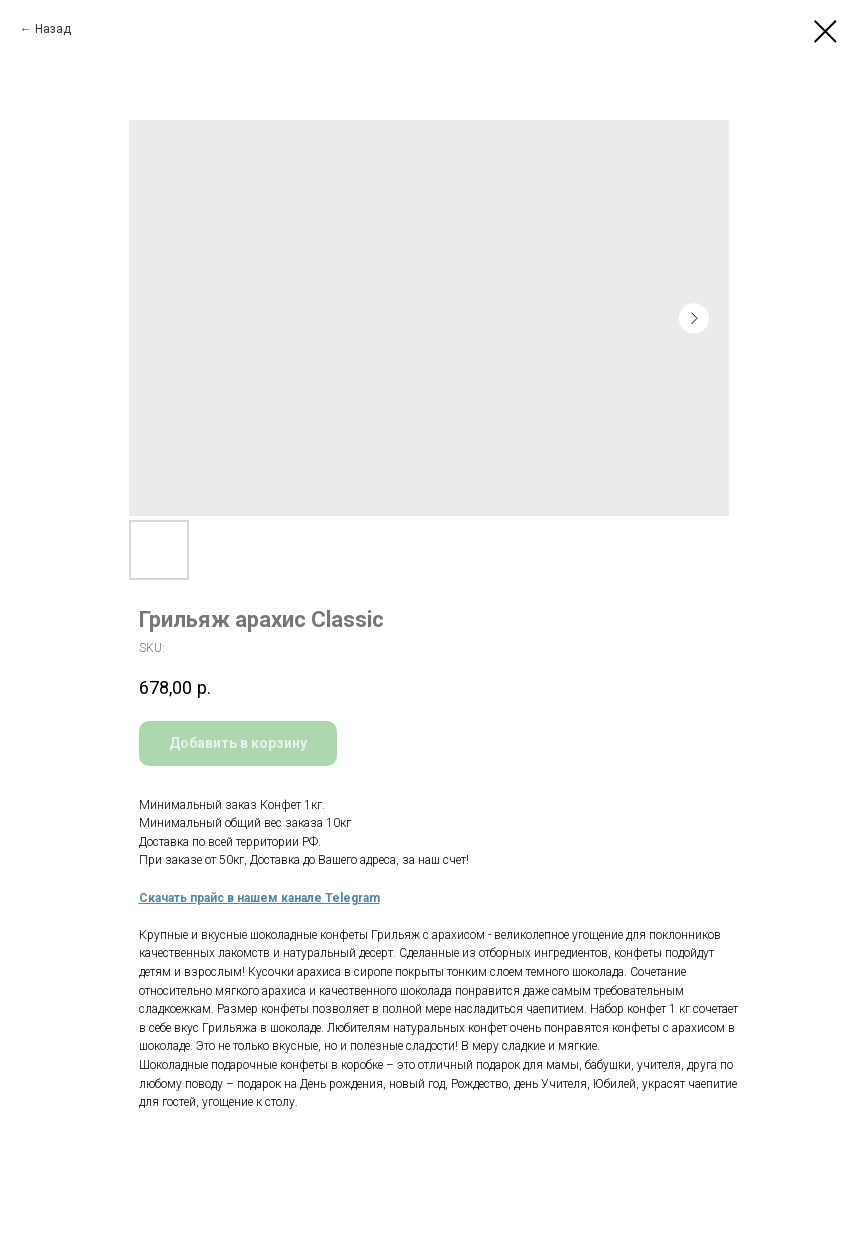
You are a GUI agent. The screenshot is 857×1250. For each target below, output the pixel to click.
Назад (53, 29)
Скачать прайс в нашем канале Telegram (259, 898)
